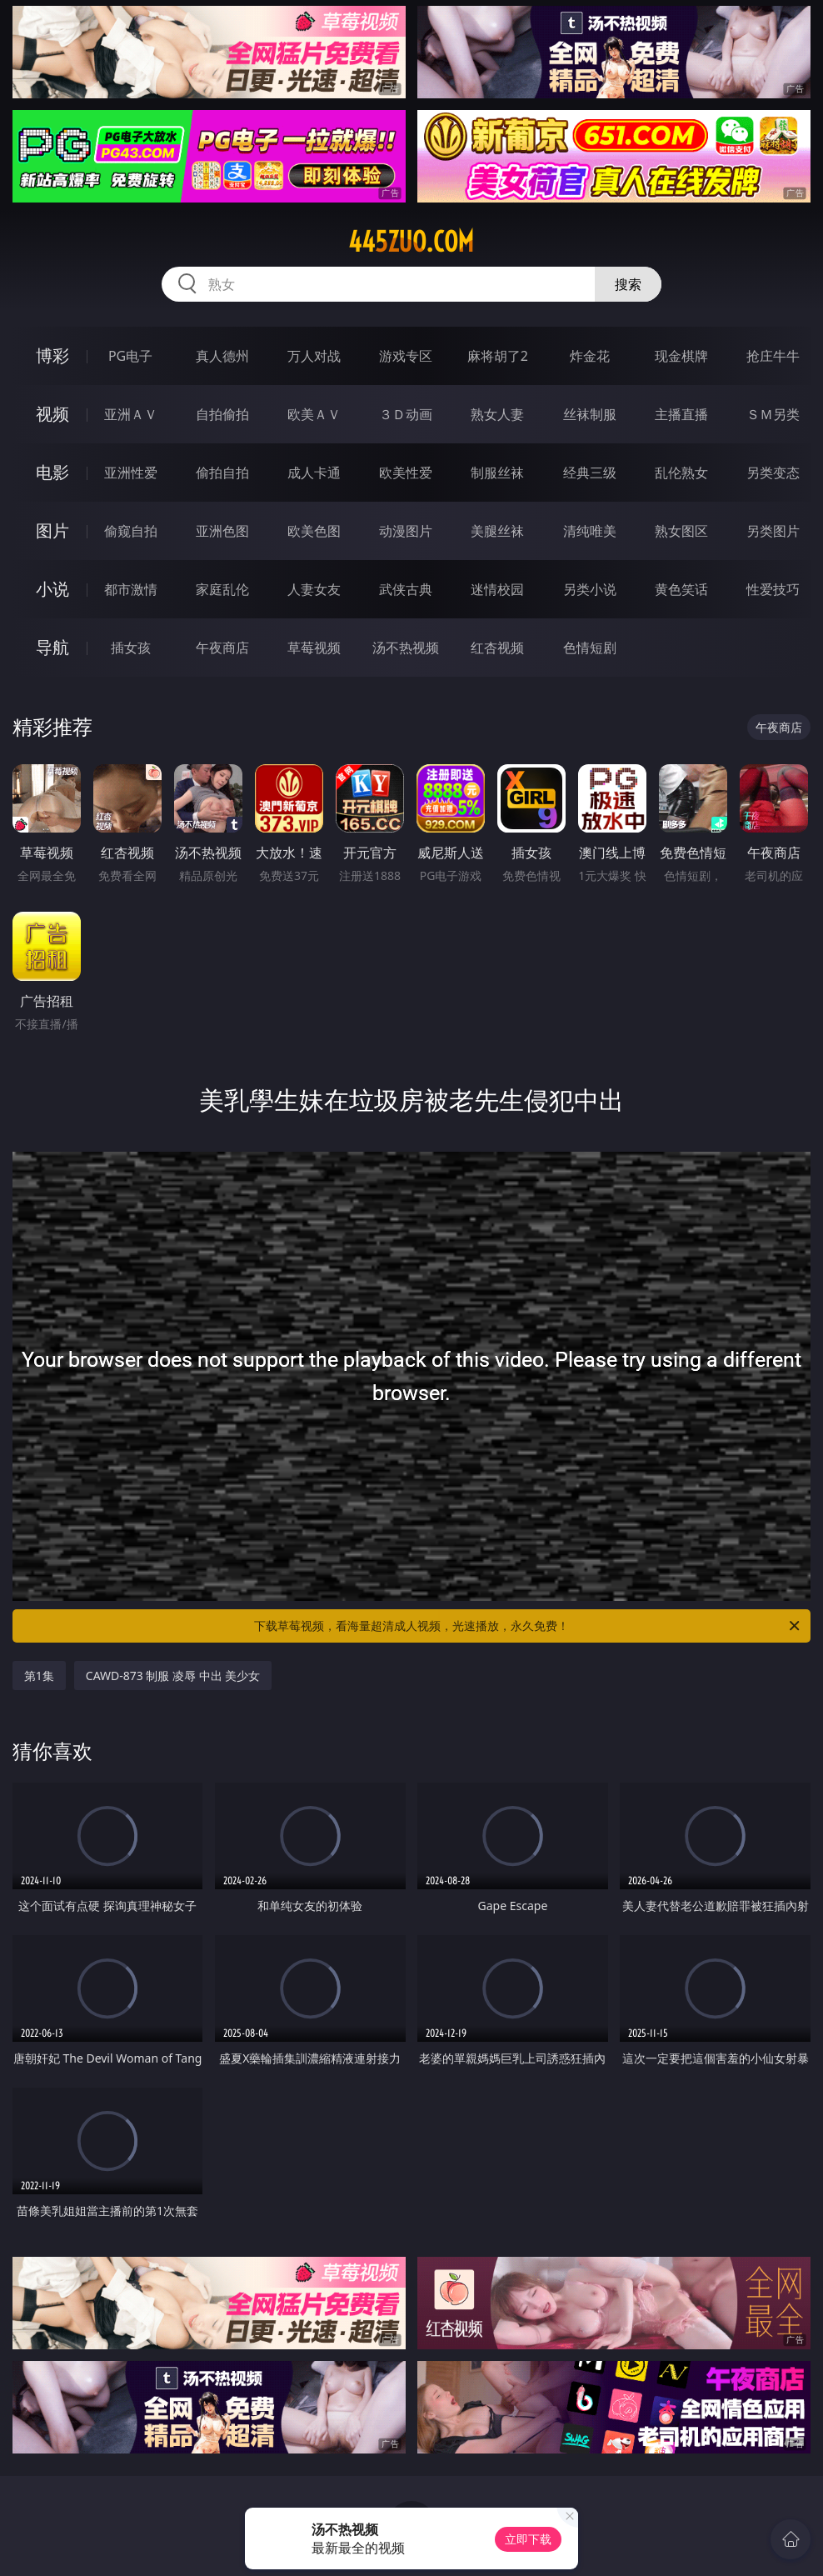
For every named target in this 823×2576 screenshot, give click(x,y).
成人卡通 (314, 472)
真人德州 (222, 356)
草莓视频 (314, 647)
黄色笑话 (681, 589)
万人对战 (314, 356)
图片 (52, 530)
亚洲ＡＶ (130, 414)
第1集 (39, 1675)
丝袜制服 (589, 414)
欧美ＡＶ (314, 414)
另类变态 (773, 472)
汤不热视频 (405, 647)
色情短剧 (589, 647)
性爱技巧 (773, 589)
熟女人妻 (497, 414)
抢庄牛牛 (773, 356)
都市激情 (130, 589)
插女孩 (131, 647)
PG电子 (130, 356)
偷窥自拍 (130, 531)
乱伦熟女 (681, 472)
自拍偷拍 (222, 414)
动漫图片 (405, 531)
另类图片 (773, 531)
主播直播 (681, 414)
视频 (52, 414)
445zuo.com (411, 241)
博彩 (52, 355)
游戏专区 (405, 356)
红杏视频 (497, 647)
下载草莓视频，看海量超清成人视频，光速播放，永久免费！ (528, 1626)
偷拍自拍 (222, 472)
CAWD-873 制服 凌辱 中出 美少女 (173, 1675)
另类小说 (589, 589)
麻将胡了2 (497, 356)
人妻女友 (314, 589)
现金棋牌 (681, 356)
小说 (52, 589)
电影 (52, 472)
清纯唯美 (589, 531)
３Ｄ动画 (405, 414)
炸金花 (590, 356)
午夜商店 (222, 647)
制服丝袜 (497, 472)
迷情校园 (497, 589)
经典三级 (589, 472)
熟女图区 (681, 531)
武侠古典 (405, 589)
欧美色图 (314, 531)
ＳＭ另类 (773, 414)
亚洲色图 (222, 531)
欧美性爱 (405, 472)
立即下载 (528, 2539)
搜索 (628, 284)
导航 (52, 647)
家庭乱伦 (222, 589)
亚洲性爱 (130, 472)
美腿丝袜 (497, 531)
